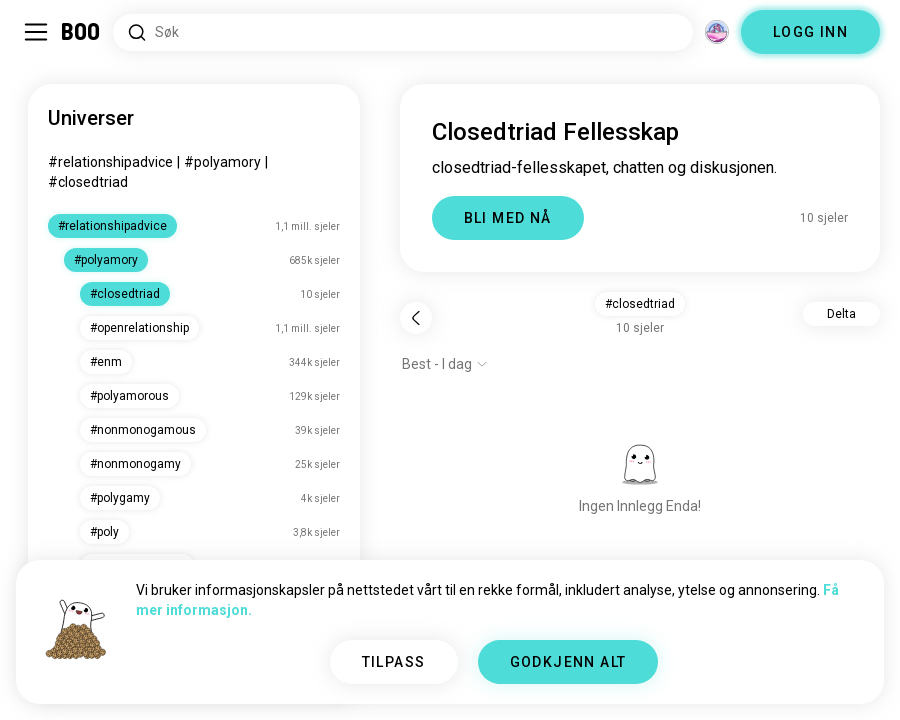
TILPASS (394, 662)
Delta (841, 314)
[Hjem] (81, 32)
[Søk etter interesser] (403, 32)
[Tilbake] (416, 318)
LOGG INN (810, 32)
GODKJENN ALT (568, 662)
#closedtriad (88, 182)
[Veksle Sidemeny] (36, 32)
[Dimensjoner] (717, 32)
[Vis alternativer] (445, 364)
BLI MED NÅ (508, 218)
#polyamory (222, 162)
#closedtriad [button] (640, 304)
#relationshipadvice (110, 162)
